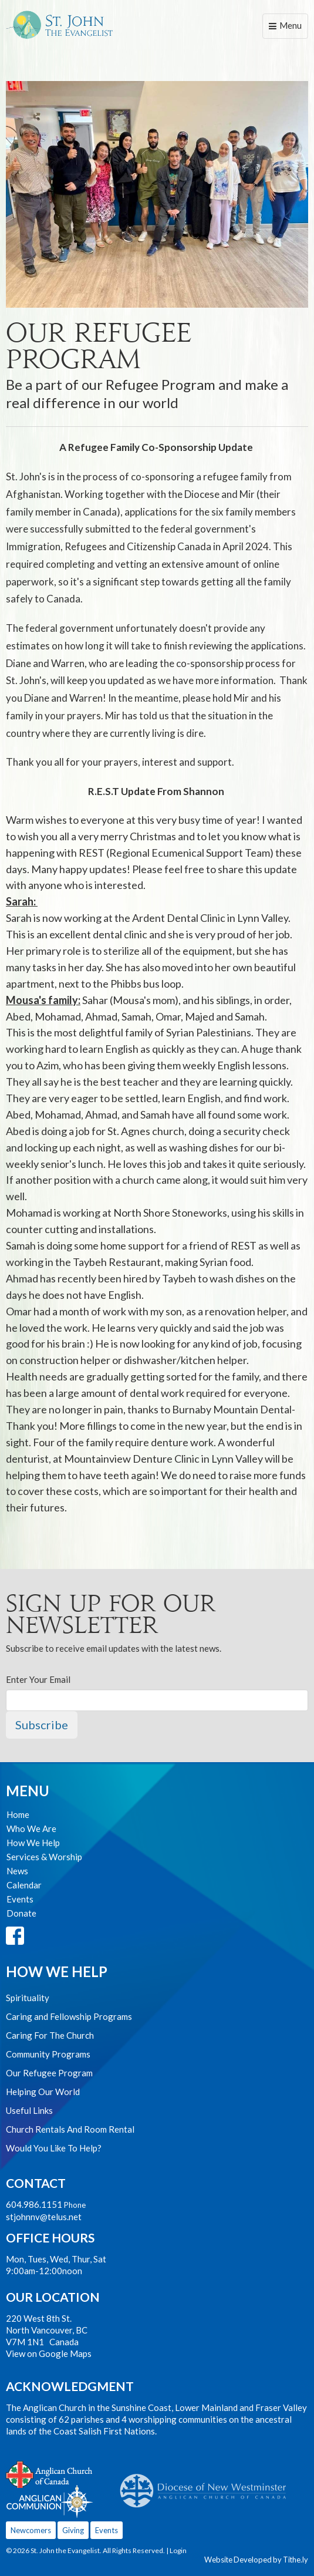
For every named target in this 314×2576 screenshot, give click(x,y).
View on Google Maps (49, 2353)
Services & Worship (44, 1856)
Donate (21, 1913)
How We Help (33, 1842)
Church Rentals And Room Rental (70, 2129)
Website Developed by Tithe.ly (256, 2559)
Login (178, 2550)
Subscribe (41, 1725)
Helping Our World (43, 2091)
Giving (73, 2530)
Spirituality (27, 1997)
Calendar (24, 1885)
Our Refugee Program (49, 2072)
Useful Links (29, 2110)
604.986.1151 (34, 2204)
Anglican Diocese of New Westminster (207, 2485)
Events (19, 1899)
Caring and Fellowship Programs (69, 2016)
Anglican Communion (49, 2501)
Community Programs (48, 2054)
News (17, 1871)
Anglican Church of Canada (49, 2473)
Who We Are (31, 1828)
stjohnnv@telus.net (44, 2216)
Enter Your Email (38, 1679)
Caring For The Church (50, 2035)
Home (17, 1814)
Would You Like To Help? (54, 2148)
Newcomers (31, 2530)
